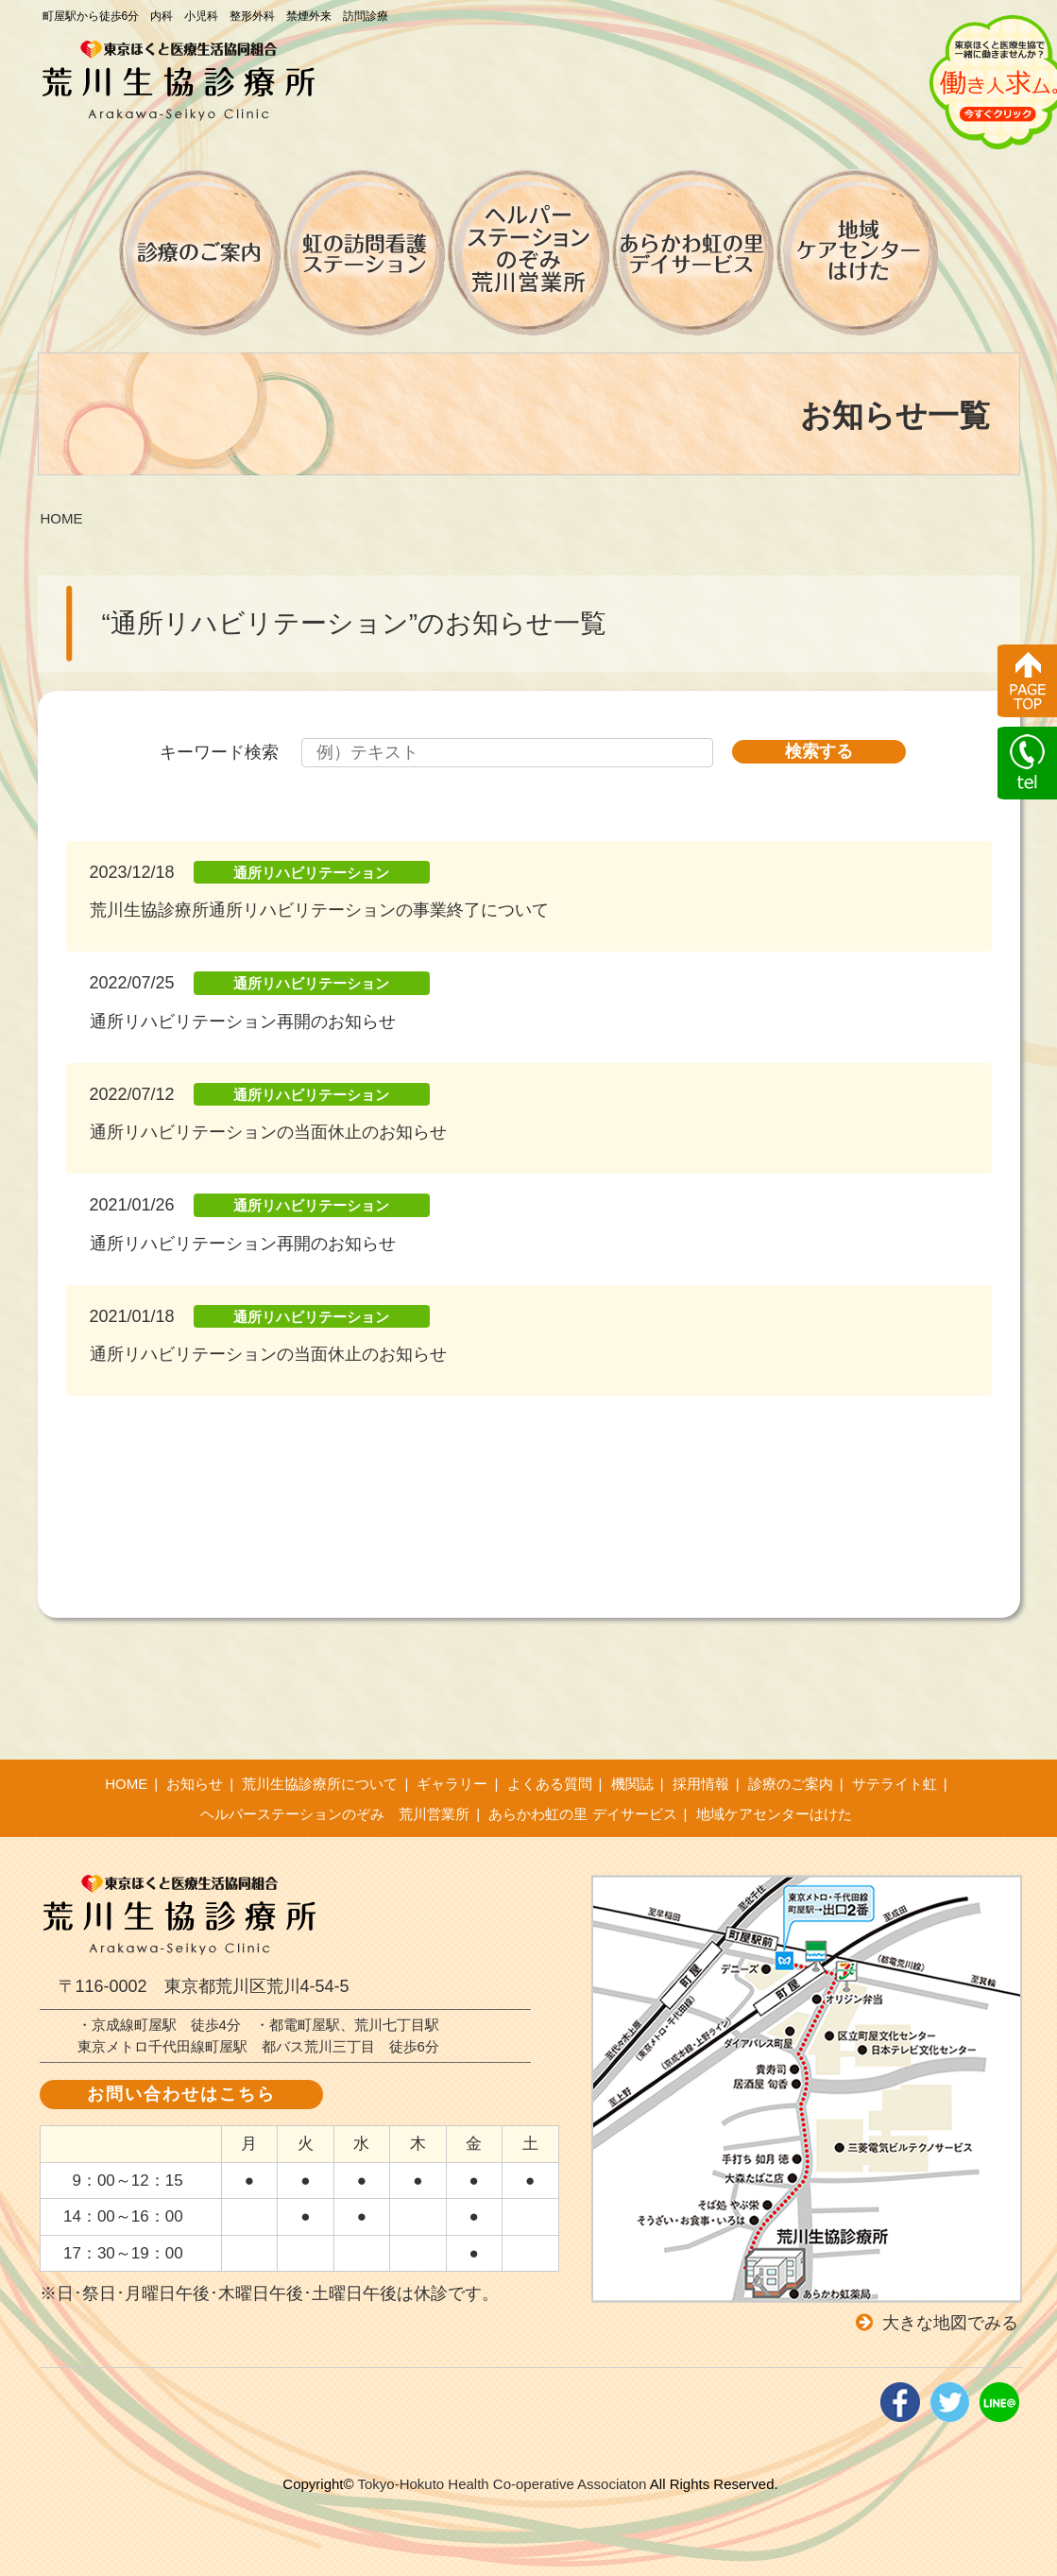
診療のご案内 (790, 1784)
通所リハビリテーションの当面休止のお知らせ (268, 1132)
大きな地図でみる (950, 2322)
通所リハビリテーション (311, 873)
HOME (126, 1784)
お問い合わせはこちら (181, 2094)
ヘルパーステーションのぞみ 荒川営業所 (334, 1814)
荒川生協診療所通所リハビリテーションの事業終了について (319, 910)
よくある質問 (549, 1784)
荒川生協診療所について (320, 1784)
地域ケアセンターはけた (774, 1814)
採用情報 (701, 1784)
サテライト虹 (894, 1784)
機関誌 (632, 1784)
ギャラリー (452, 1784)
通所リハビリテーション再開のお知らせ (243, 1021)
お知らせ (194, 1784)
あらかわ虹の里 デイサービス (582, 1814)
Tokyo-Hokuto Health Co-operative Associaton (501, 2484)
